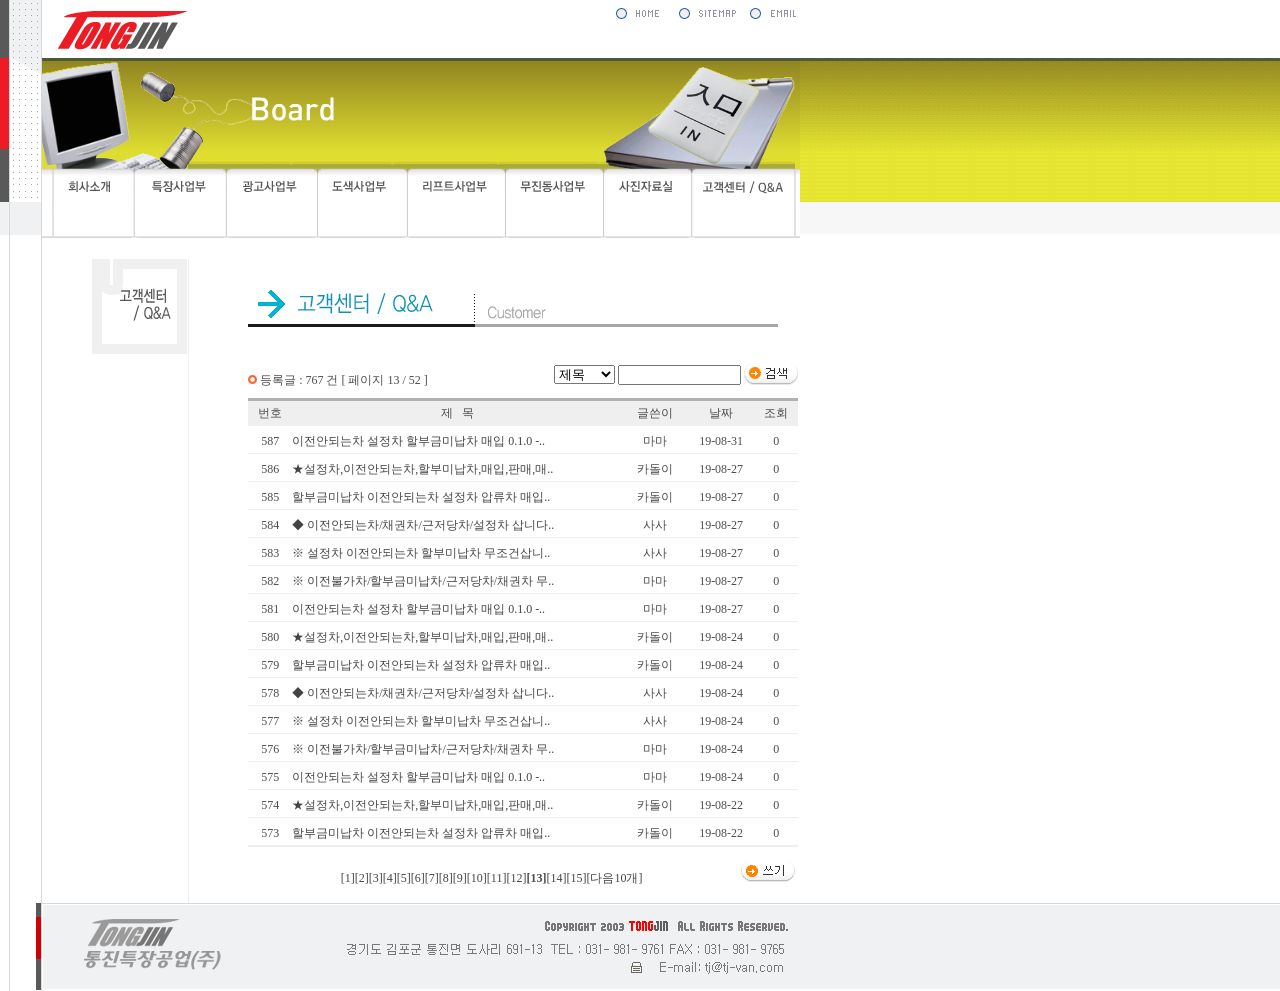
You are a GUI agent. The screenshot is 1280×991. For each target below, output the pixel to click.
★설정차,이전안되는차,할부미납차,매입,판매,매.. (422, 469)
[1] (348, 878)
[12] (516, 878)
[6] (418, 878)
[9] (460, 878)
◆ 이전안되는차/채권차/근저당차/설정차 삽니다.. (423, 525)
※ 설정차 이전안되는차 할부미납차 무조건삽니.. (421, 553)
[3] (376, 878)
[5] (404, 878)
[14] (556, 878)
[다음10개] (614, 878)
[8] (446, 878)
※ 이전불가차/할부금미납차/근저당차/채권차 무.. (423, 581)
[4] (390, 878)
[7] (432, 878)
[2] (362, 878)
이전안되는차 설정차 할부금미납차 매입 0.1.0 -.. (418, 441)
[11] (497, 878)
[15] (576, 878)
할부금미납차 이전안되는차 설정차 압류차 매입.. (421, 497)
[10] (477, 878)
